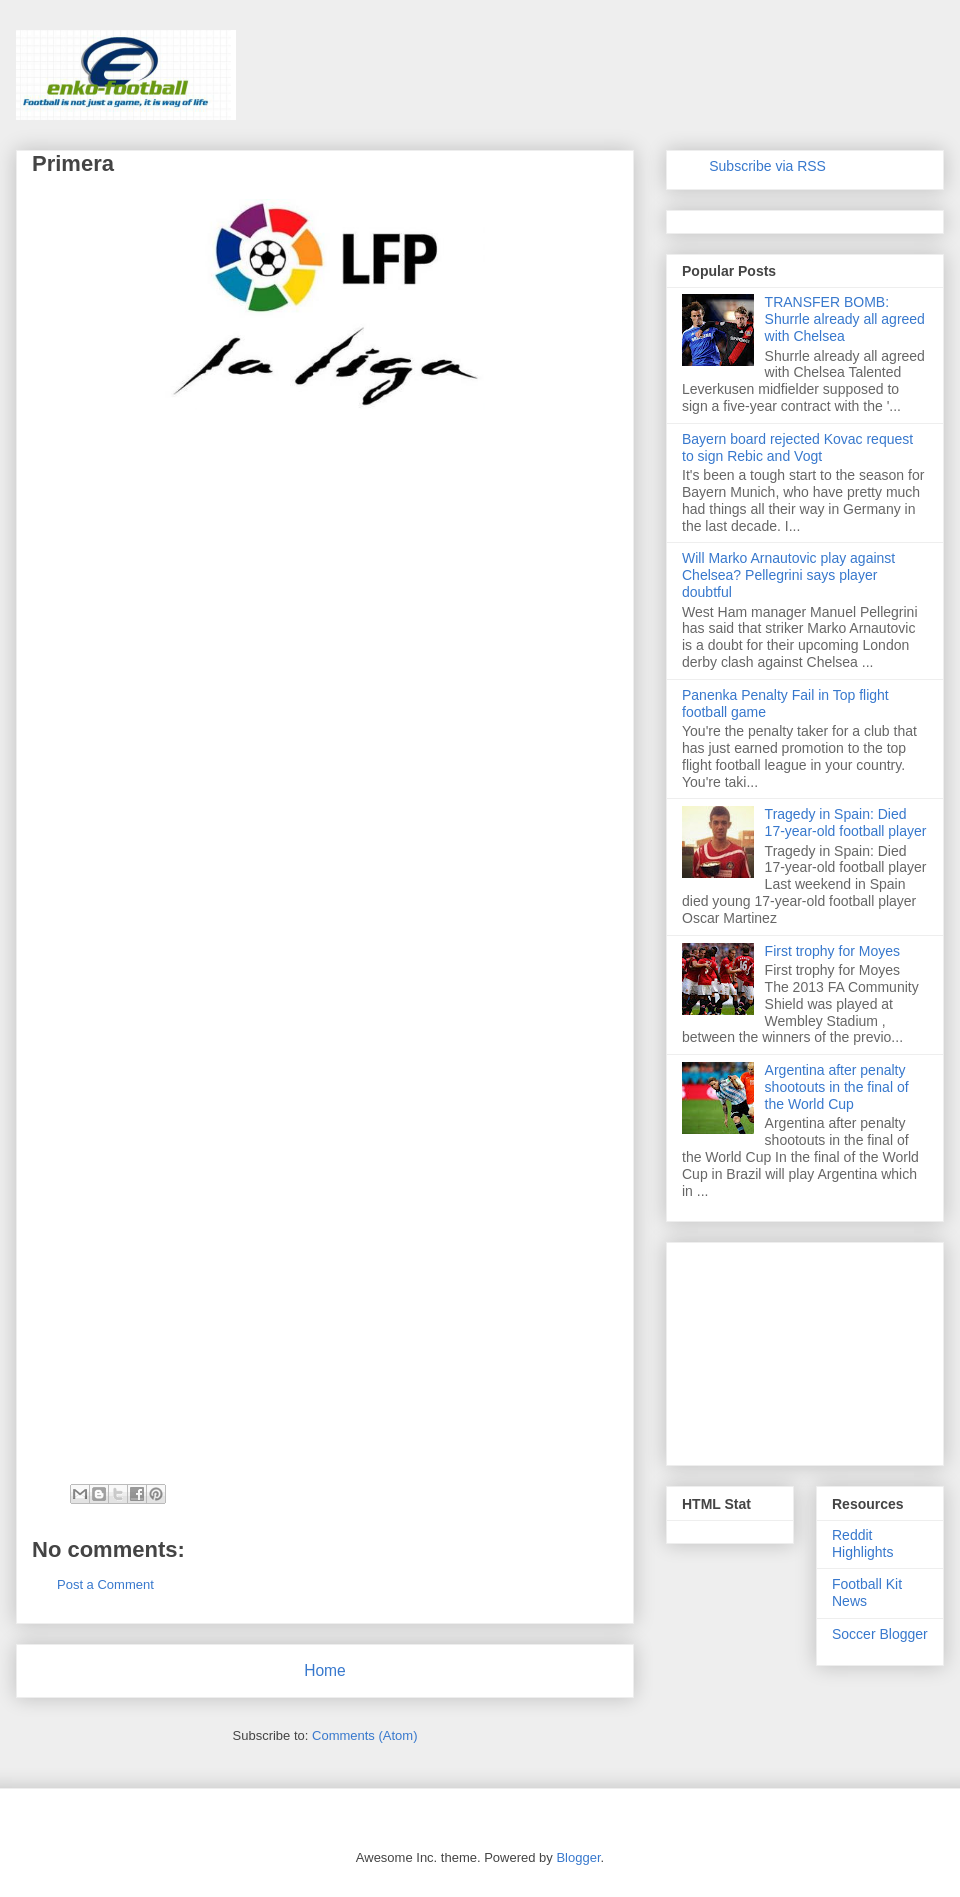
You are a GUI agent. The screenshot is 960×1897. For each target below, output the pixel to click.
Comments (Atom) (364, 1735)
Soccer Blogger (880, 1634)
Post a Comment (105, 1584)
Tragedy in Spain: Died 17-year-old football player (846, 822)
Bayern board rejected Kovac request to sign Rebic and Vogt (797, 447)
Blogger (578, 1857)
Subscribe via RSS (767, 166)
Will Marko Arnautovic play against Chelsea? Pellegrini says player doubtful (788, 575)
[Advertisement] (182, 1073)
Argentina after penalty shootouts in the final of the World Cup (837, 1087)
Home (325, 1670)
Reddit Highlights (862, 1543)
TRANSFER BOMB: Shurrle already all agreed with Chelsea (845, 319)
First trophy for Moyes (832, 951)
